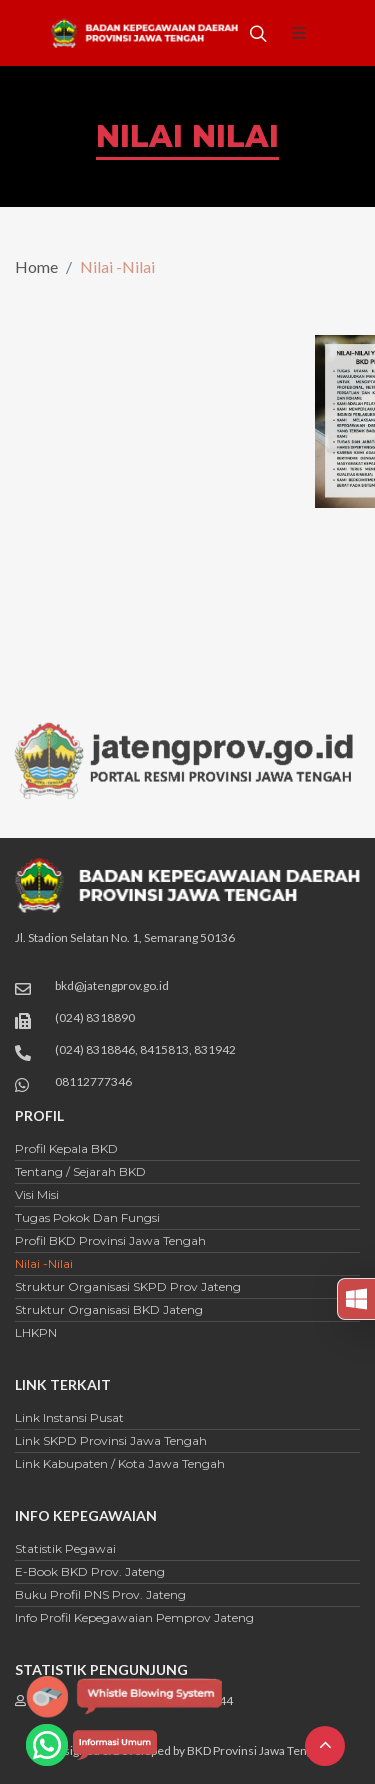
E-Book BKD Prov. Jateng (90, 1571)
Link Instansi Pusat (69, 1417)
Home (36, 266)
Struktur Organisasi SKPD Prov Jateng (128, 1286)
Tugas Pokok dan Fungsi (87, 1217)
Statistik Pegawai (65, 1548)
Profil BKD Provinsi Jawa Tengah (110, 1240)
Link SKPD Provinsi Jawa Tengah (111, 1440)
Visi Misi (37, 1194)
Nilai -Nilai (44, 1263)
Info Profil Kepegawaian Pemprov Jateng (134, 1617)
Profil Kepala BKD (66, 1148)
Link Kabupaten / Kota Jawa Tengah (120, 1463)
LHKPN (36, 1332)
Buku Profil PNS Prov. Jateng (100, 1594)
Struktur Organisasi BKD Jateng (109, 1309)
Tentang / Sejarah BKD (80, 1171)
